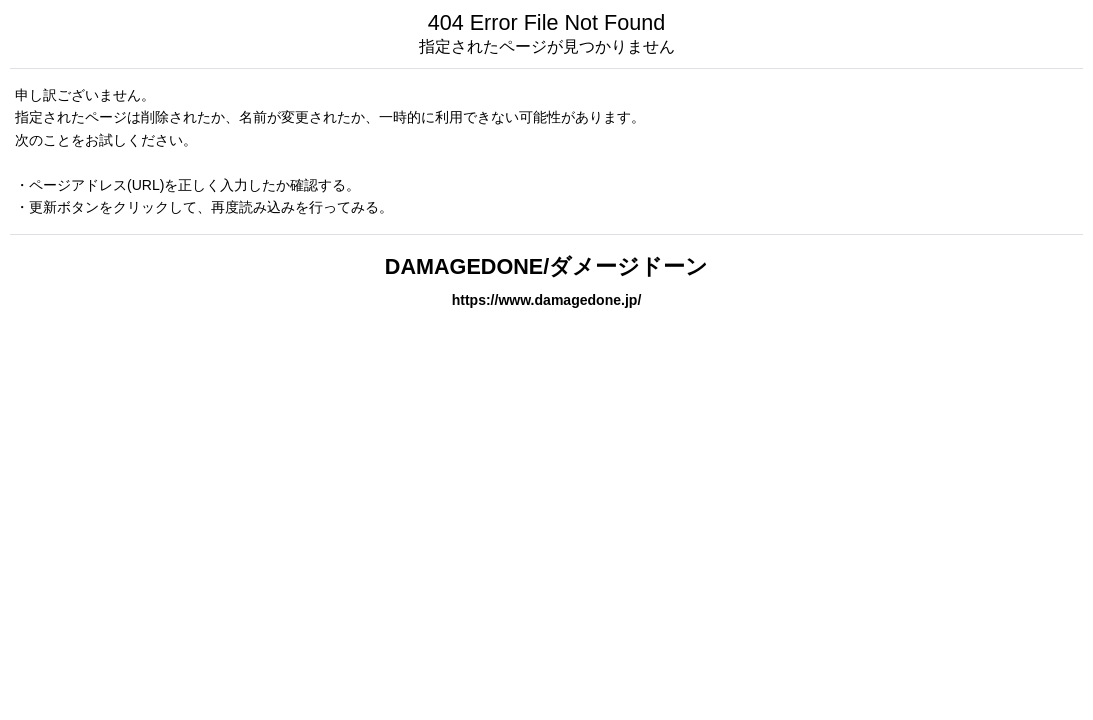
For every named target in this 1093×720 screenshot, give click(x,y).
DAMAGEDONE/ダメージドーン (546, 266)
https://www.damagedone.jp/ (547, 300)
